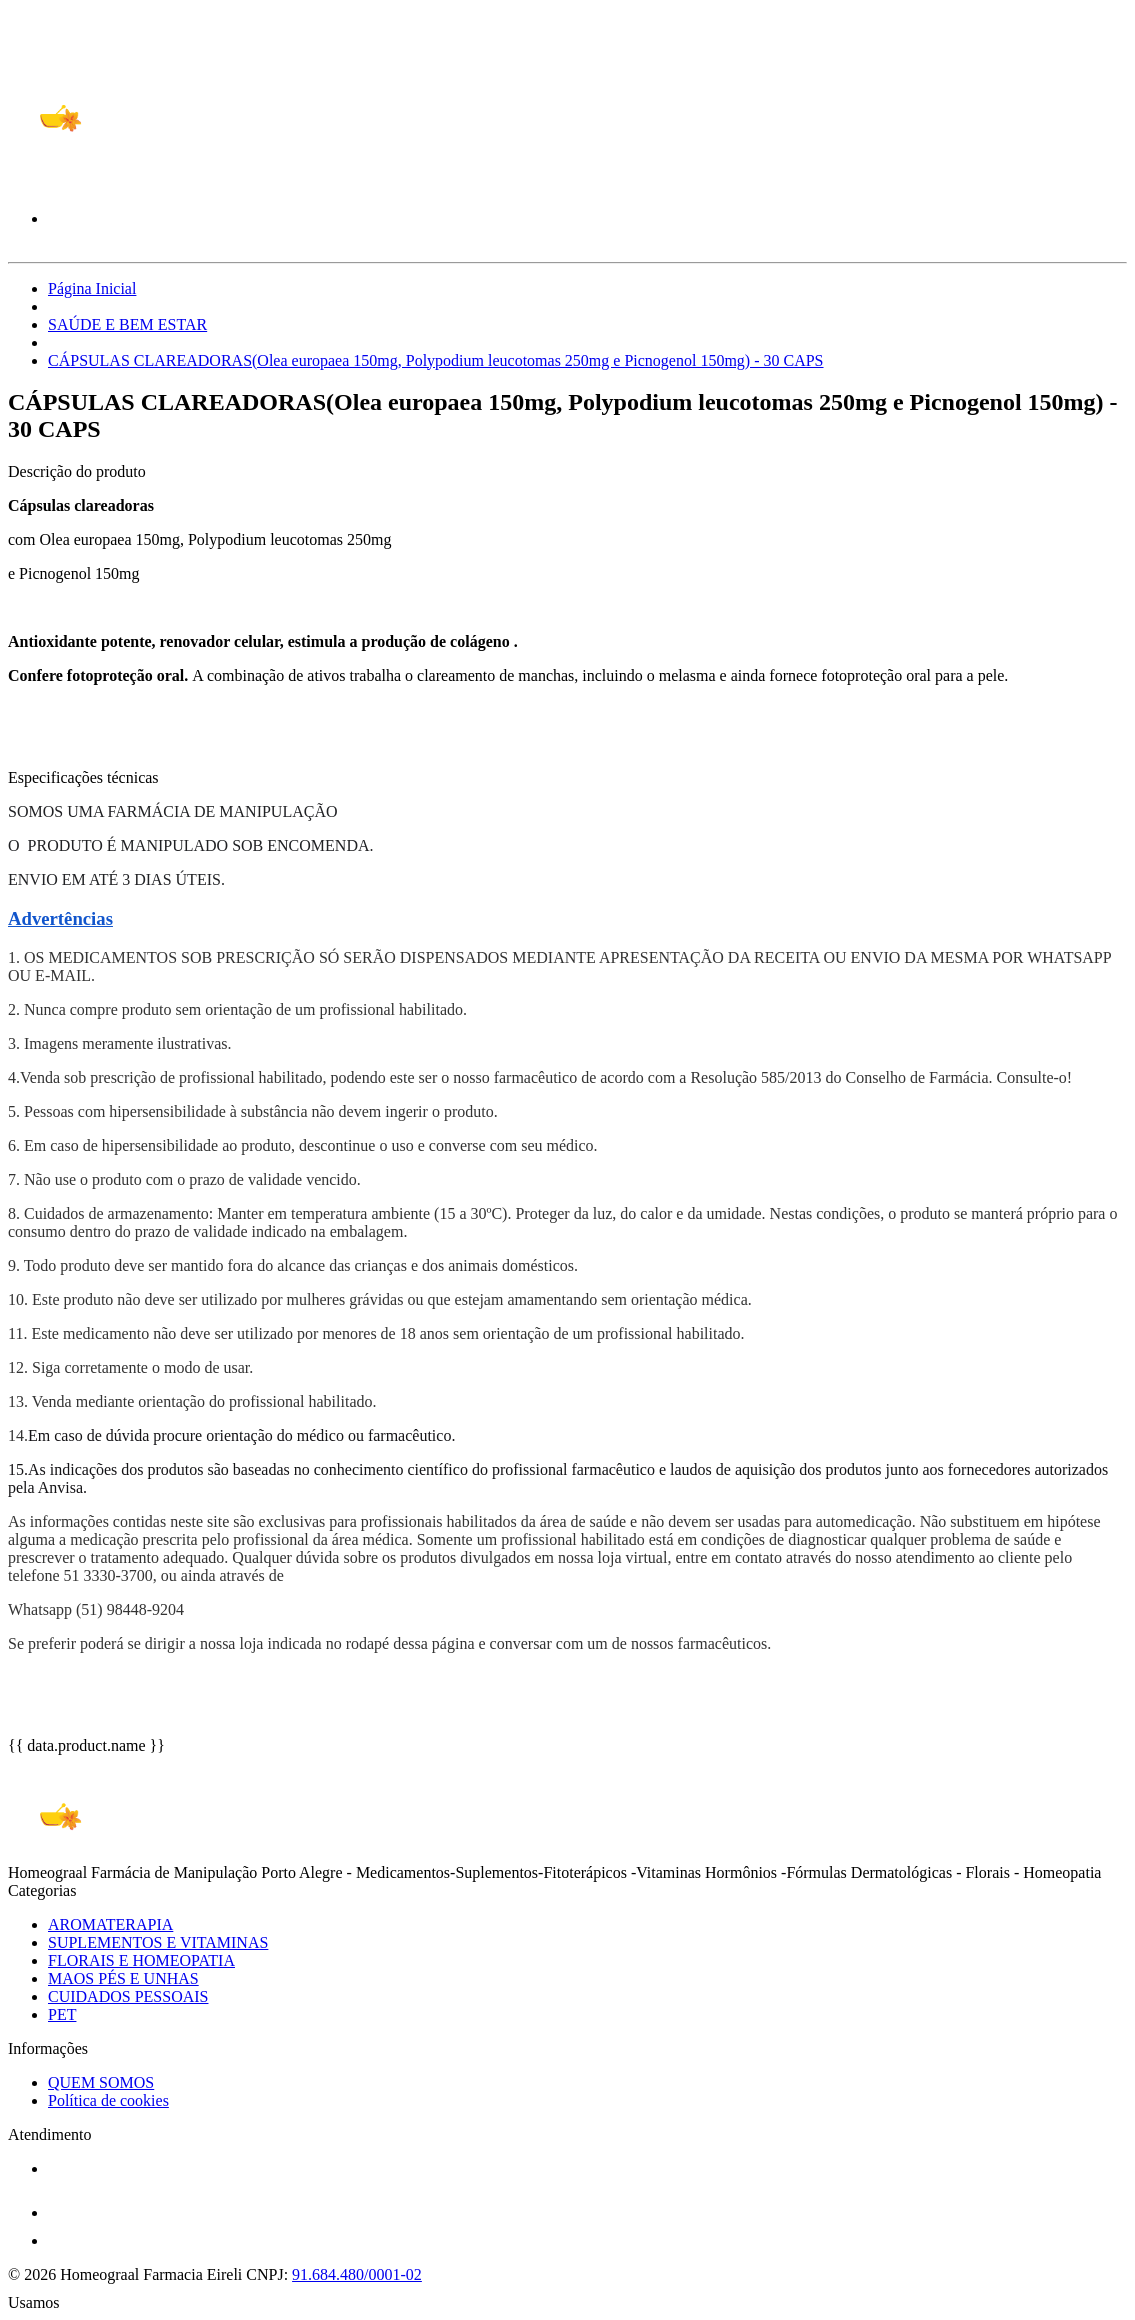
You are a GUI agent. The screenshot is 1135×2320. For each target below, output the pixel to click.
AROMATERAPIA (110, 1924)
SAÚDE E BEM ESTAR (127, 324)
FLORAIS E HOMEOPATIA (141, 1960)
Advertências (60, 918)
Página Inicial (92, 288)
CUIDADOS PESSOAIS (128, 1996)
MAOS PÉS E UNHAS (123, 1978)
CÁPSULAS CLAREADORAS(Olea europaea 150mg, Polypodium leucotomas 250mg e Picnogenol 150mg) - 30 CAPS (436, 360)
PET (62, 2014)
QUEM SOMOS (101, 2082)
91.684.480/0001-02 (357, 2274)
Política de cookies (108, 2100)
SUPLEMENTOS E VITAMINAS (158, 1942)
